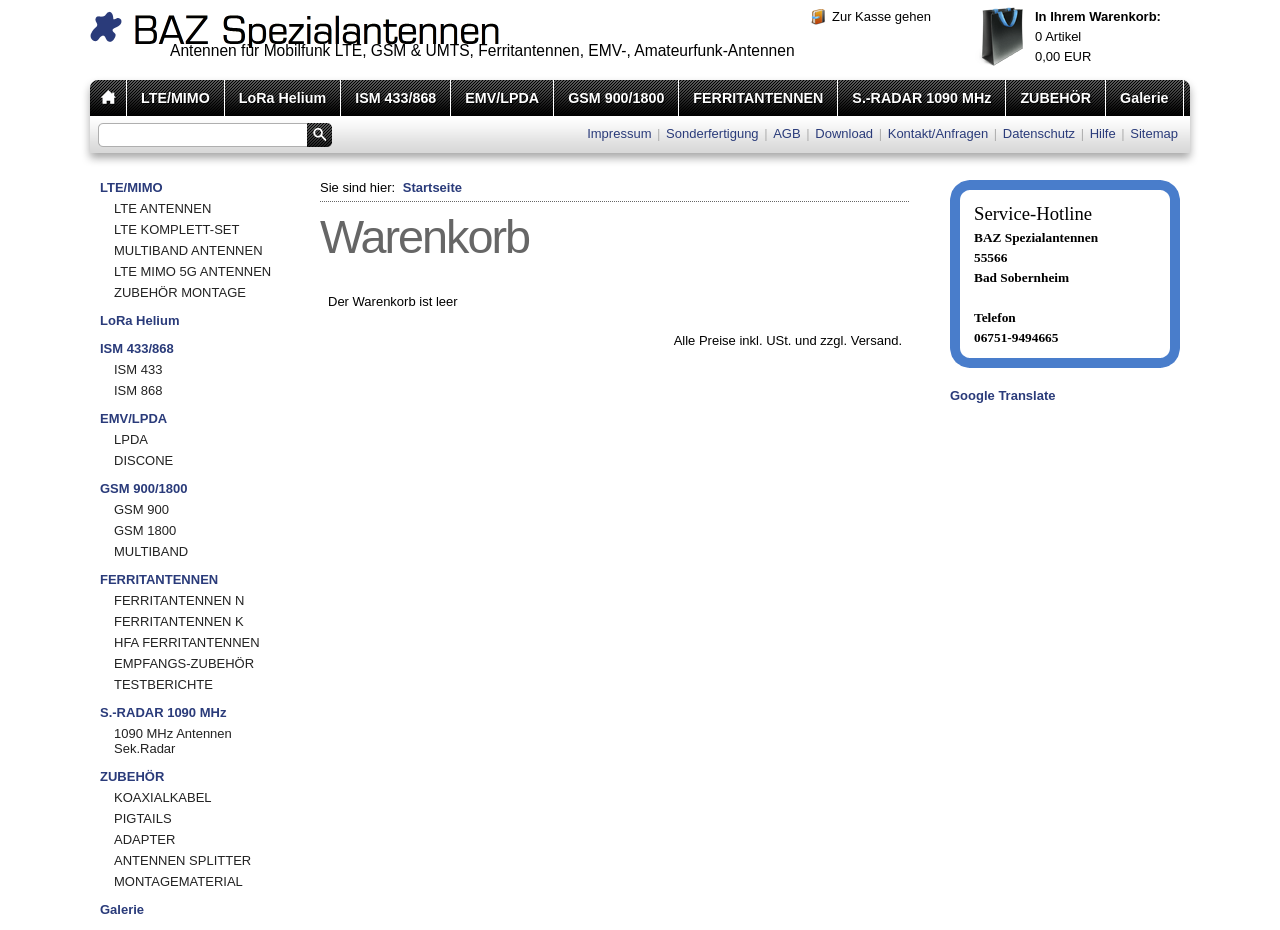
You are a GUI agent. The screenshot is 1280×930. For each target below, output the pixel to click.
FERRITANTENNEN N (179, 600)
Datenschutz (1039, 133)
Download (844, 133)
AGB (786, 133)
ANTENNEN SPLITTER (182, 860)
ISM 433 (138, 369)
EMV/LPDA (502, 98)
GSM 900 (141, 509)
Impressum (619, 133)
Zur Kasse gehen (881, 16)
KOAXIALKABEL (163, 797)
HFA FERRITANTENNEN (187, 642)
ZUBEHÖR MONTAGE (180, 292)
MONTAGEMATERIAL (178, 881)
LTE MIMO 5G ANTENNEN (192, 271)
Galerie (1144, 98)
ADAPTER (144, 839)
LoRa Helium (282, 98)
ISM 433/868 (395, 98)
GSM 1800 (145, 530)
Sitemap (1154, 133)
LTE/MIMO (175, 98)
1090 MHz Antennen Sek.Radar (173, 741)
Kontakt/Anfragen (938, 133)
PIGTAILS (143, 818)
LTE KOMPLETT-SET (176, 229)
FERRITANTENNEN (758, 98)
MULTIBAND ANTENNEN (188, 250)
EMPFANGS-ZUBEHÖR (184, 663)
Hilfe (1103, 133)
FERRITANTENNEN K (179, 621)
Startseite (432, 187)
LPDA (131, 439)
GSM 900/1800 (616, 98)
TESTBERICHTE (163, 684)
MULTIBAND (151, 551)
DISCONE (143, 460)
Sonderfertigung (712, 133)
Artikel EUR (1098, 36)
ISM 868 (138, 390)
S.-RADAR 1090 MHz (921, 98)
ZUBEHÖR (1055, 98)
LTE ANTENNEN (162, 208)
